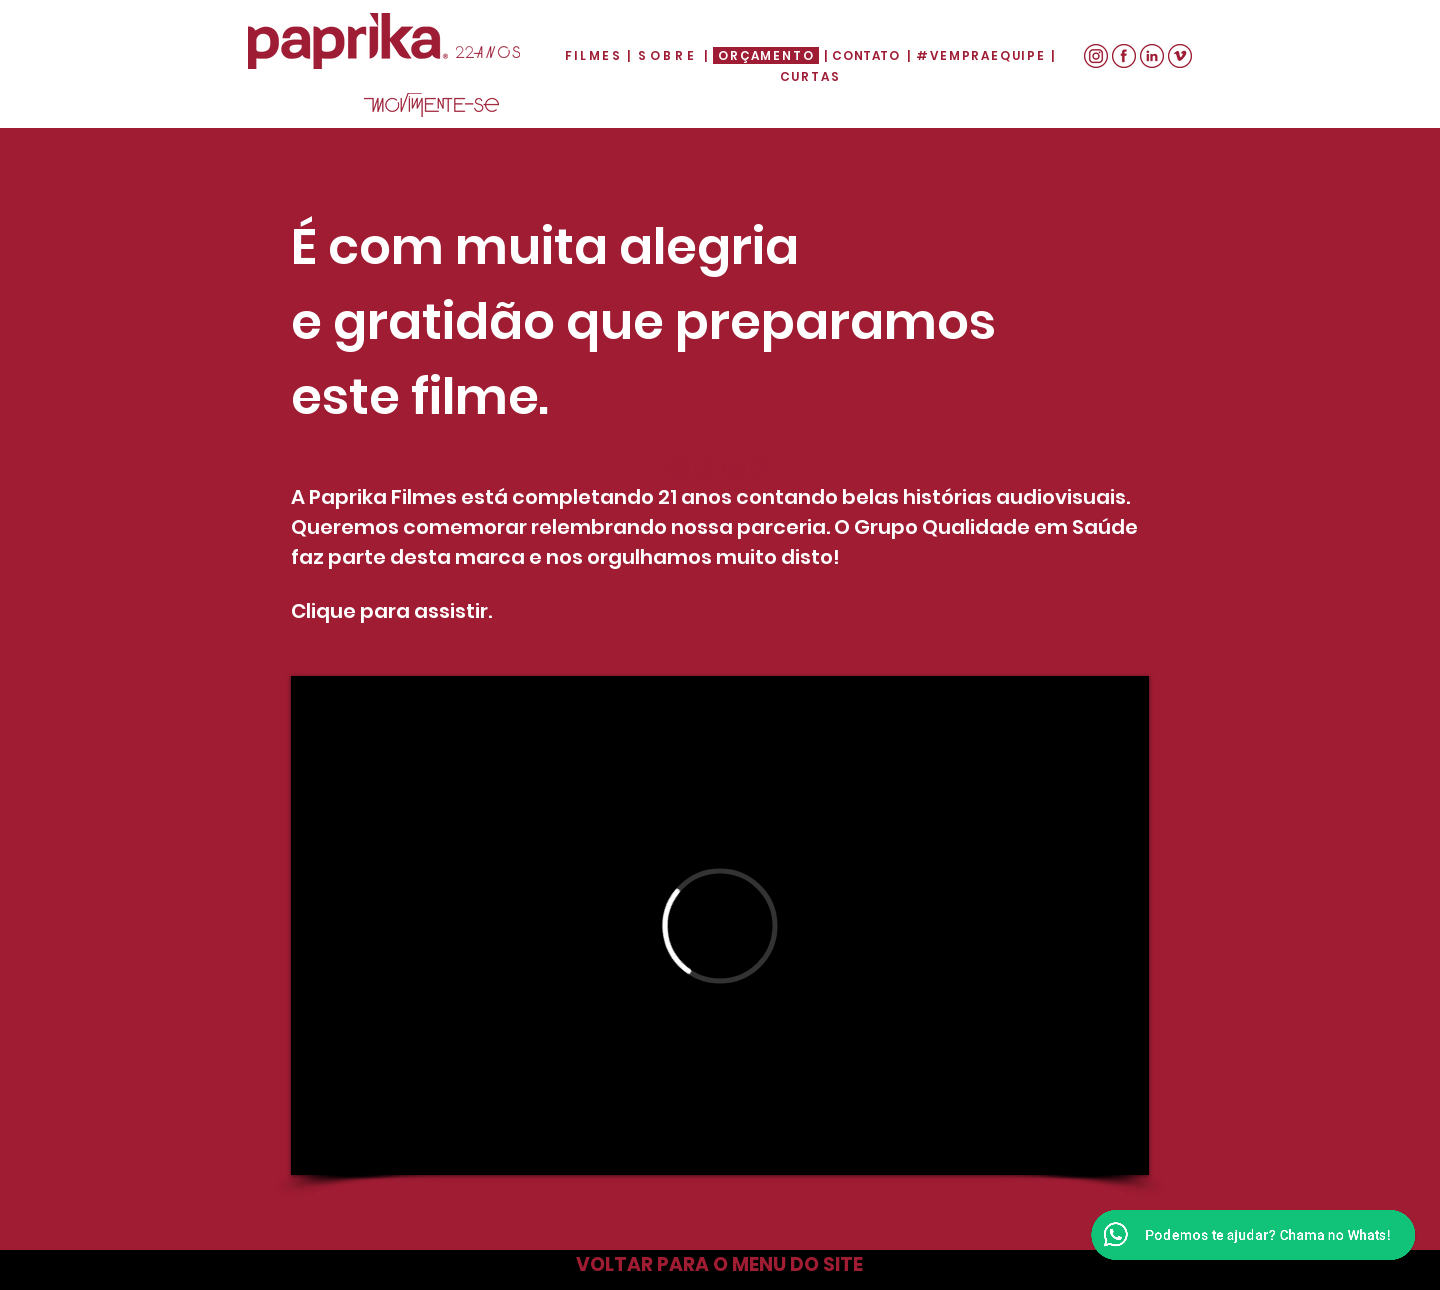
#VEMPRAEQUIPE (980, 55)
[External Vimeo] (720, 925)
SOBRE (671, 55)
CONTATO (865, 55)
